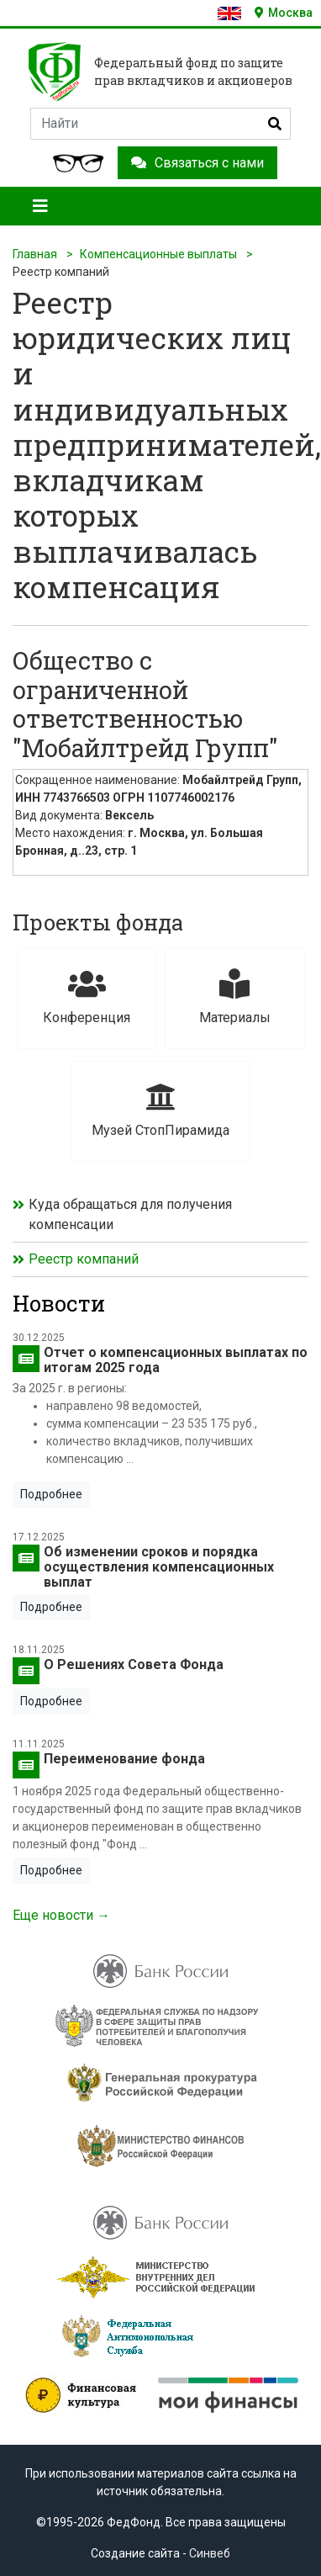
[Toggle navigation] (40, 206)
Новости (59, 1303)
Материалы (235, 997)
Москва (284, 12)
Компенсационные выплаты (158, 254)
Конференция (87, 997)
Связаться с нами (197, 163)
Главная (35, 254)
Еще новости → (61, 1915)
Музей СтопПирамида (160, 1110)
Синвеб (209, 2553)
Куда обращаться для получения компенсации (130, 1214)
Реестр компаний (84, 1259)
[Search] (160, 124)
